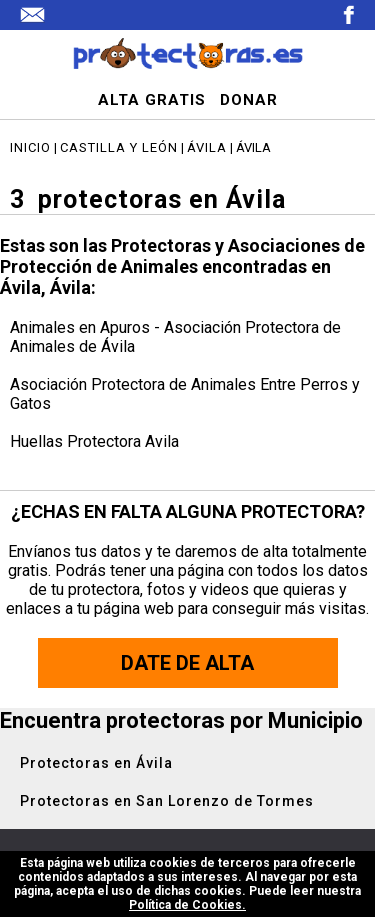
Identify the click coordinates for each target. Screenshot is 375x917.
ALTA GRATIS (152, 100)
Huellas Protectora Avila (94, 441)
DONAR (249, 100)
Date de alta (187, 663)
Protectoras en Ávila (96, 763)
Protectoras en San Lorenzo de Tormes (167, 801)
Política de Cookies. (187, 905)
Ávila (207, 147)
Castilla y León (119, 147)
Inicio (30, 147)
